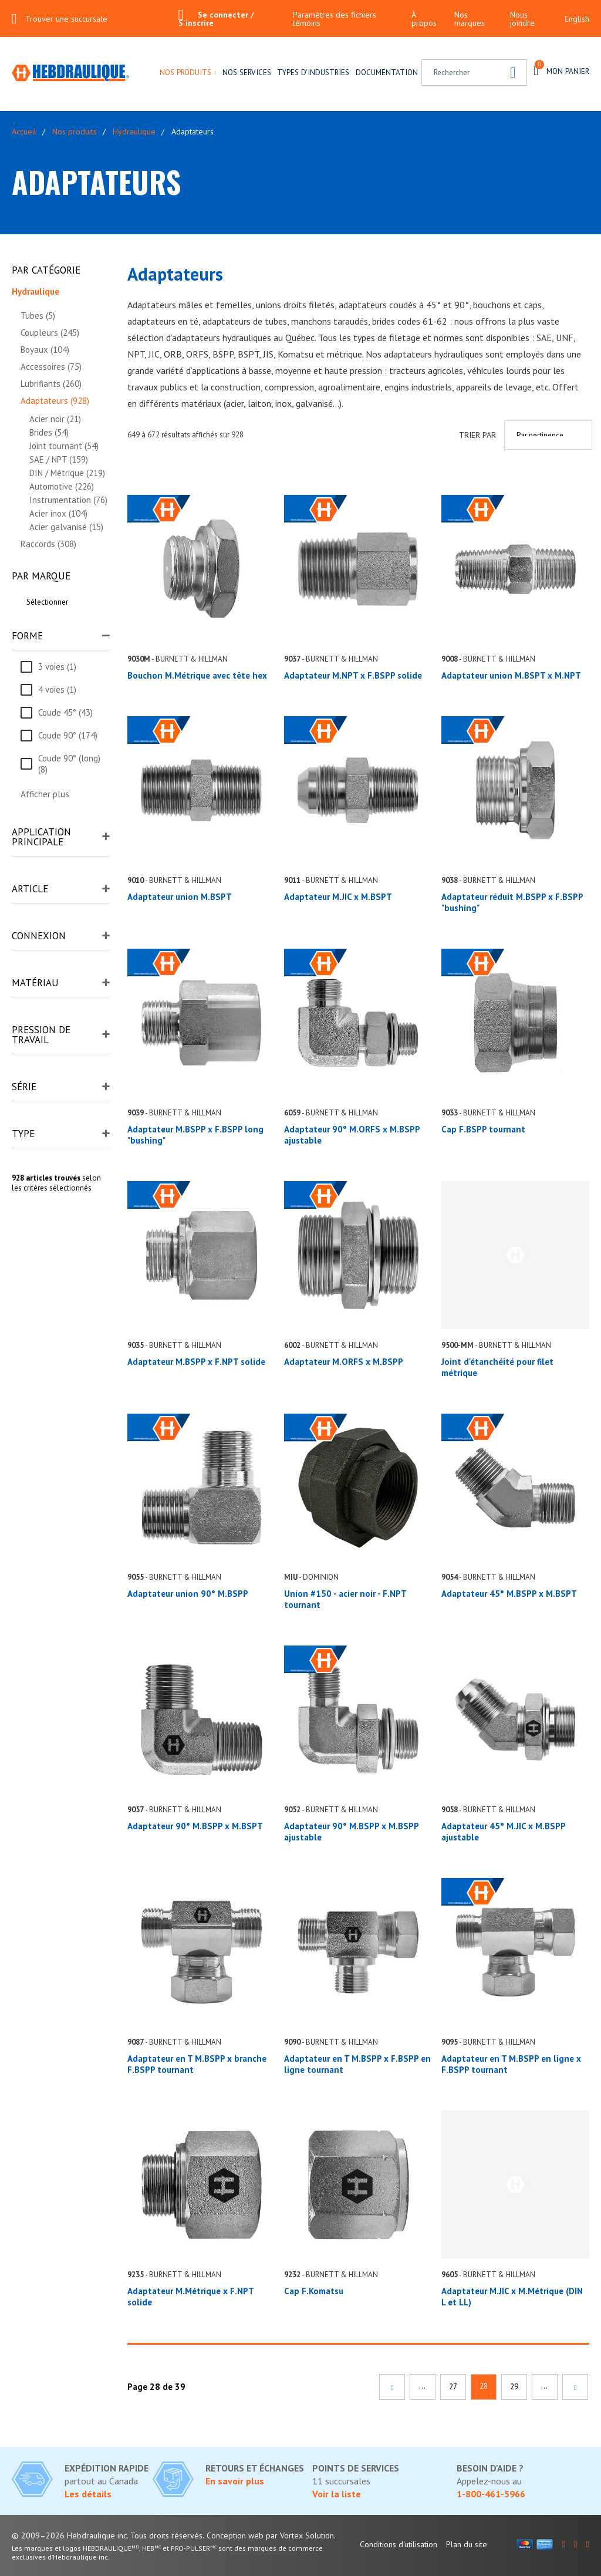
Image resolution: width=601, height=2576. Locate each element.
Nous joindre (522, 18)
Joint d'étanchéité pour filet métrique (497, 1367)
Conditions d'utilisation (398, 2544)
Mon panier (561, 70)
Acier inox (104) (58, 513)
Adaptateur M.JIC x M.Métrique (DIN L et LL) (512, 2296)
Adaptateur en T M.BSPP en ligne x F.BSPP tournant (511, 2064)
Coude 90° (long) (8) (69, 764)
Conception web (235, 2535)
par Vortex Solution (300, 2535)
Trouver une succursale (66, 19)
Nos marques (469, 18)
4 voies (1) (57, 689)
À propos (424, 18)
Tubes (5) (38, 315)
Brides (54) (49, 432)
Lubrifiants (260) (51, 383)
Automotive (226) (61, 486)
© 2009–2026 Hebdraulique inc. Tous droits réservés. (108, 2535)
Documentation (387, 72)
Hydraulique (134, 131)
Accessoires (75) (51, 366)
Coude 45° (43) (65, 712)
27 (453, 2387)
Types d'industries (313, 72)
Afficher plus (45, 794)
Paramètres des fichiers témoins (334, 18)
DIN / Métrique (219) (67, 472)
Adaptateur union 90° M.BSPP (187, 1593)
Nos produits (185, 72)
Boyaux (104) (45, 349)
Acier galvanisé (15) (66, 526)
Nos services (246, 72)
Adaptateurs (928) (55, 400)
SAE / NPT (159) (58, 459)
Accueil (24, 131)
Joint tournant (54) (64, 445)
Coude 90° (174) (67, 735)
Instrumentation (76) (68, 499)
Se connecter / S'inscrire (216, 18)
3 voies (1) (57, 666)
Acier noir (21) (55, 418)
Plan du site (466, 2544)
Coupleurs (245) (50, 332)
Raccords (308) (48, 543)
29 (514, 2387)
